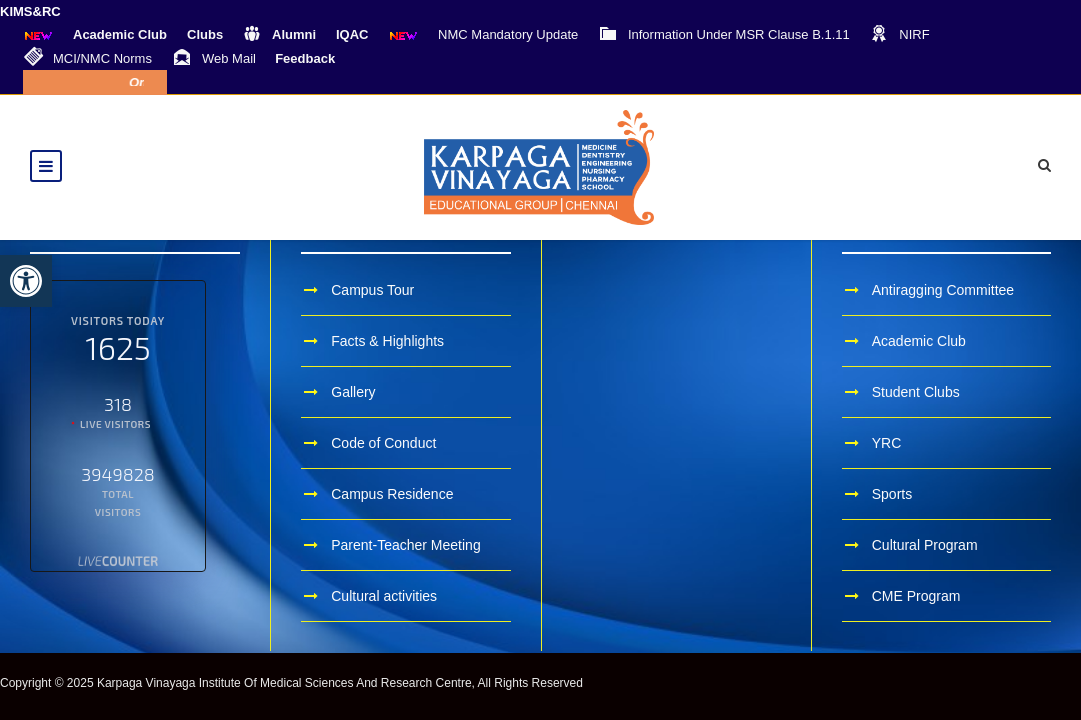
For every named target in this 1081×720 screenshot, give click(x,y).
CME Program (916, 596)
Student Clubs (916, 392)
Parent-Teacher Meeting (405, 545)
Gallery (353, 392)
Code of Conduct (383, 443)
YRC (887, 443)
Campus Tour (372, 290)
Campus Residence (392, 494)
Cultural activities (384, 596)
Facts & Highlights (387, 341)
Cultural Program (925, 545)
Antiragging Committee (943, 290)
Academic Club (919, 341)
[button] (26, 281)
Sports (892, 494)
